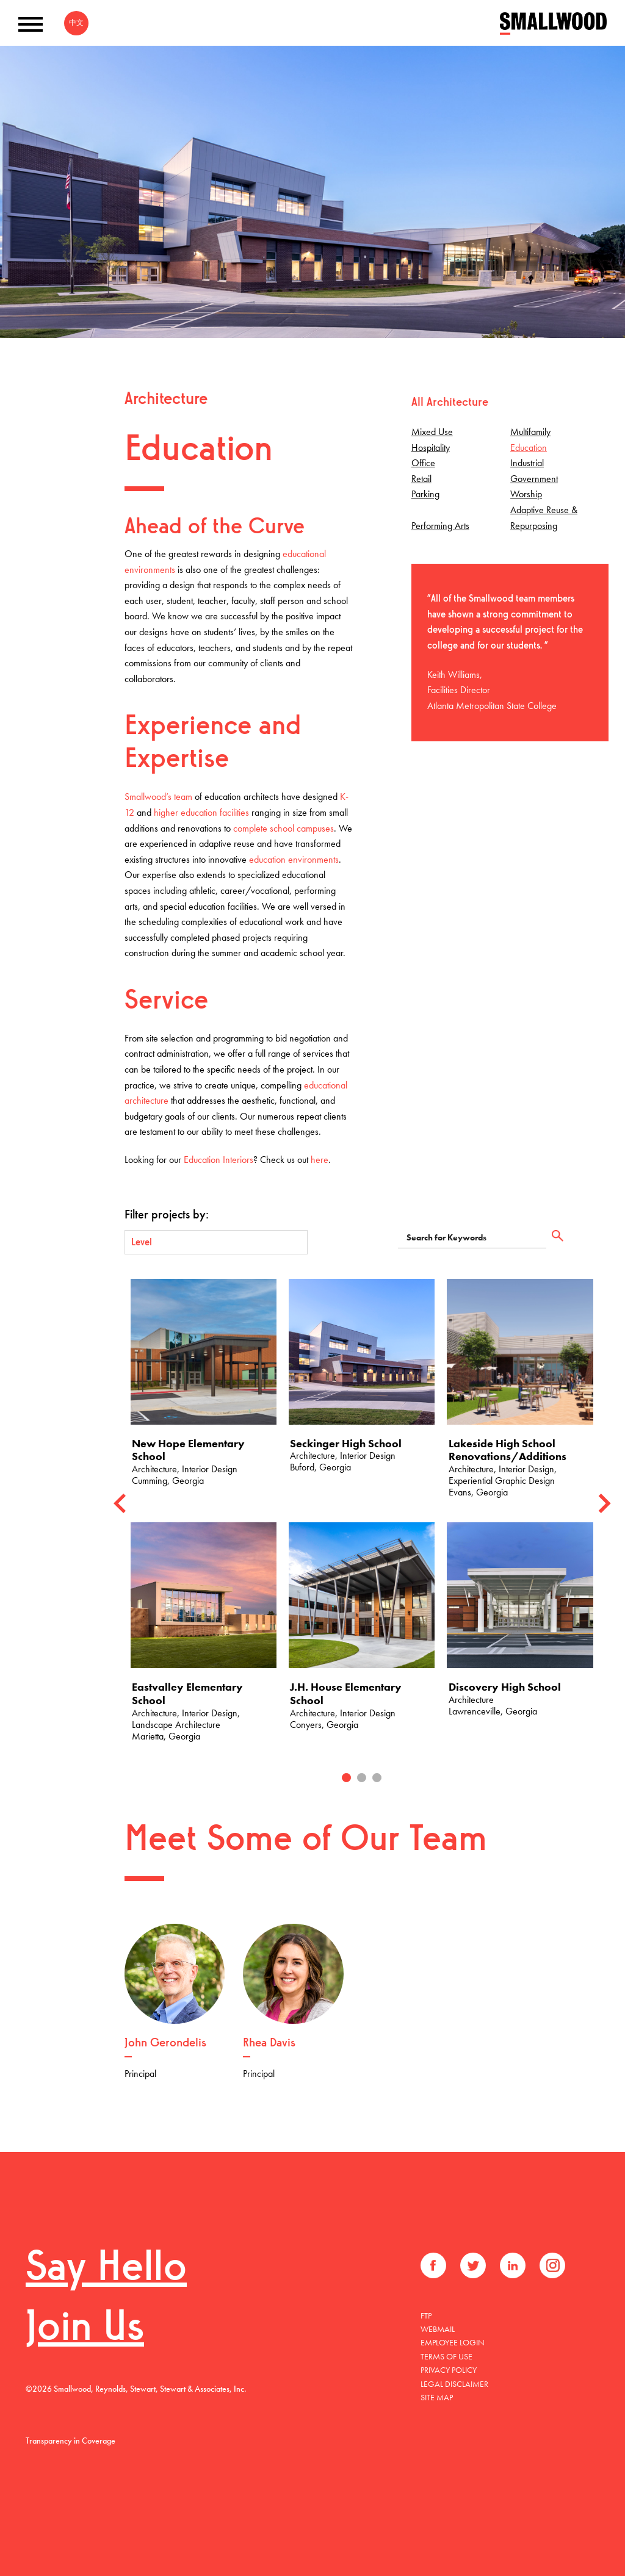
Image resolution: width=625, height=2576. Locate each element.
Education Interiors (218, 1159)
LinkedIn (513, 2265)
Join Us (85, 2329)
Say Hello (106, 2269)
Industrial (527, 462)
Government (534, 478)
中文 (76, 22)
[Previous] (119, 1504)
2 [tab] (361, 1777)
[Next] (604, 1504)
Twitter (473, 2265)
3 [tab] (376, 1777)
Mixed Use (432, 431)
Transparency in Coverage (70, 2440)
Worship (526, 493)
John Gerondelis (165, 2043)
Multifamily (530, 431)
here (319, 1159)
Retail (421, 478)
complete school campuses (283, 828)
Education (528, 447)
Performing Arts (440, 525)
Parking (425, 493)
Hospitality (430, 447)
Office (423, 462)
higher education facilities (201, 812)
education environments (294, 859)
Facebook (433, 2265)
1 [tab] (346, 1777)
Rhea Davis (269, 2043)
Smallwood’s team (158, 796)
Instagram (552, 2265)
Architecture (166, 399)
